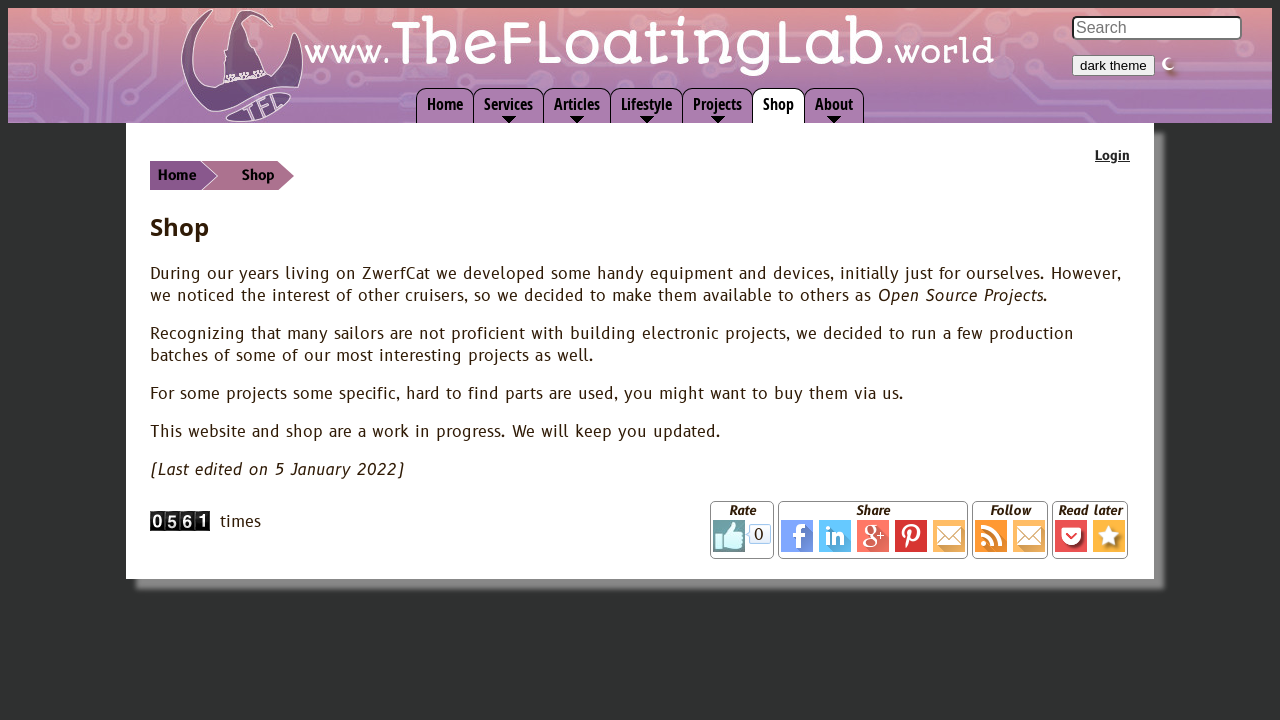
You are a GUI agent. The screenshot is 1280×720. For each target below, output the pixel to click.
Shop (778, 104)
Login (1112, 156)
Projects (717, 104)
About (834, 104)
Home (445, 104)
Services (508, 104)
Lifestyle (646, 104)
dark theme (1113, 65)
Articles (577, 104)
